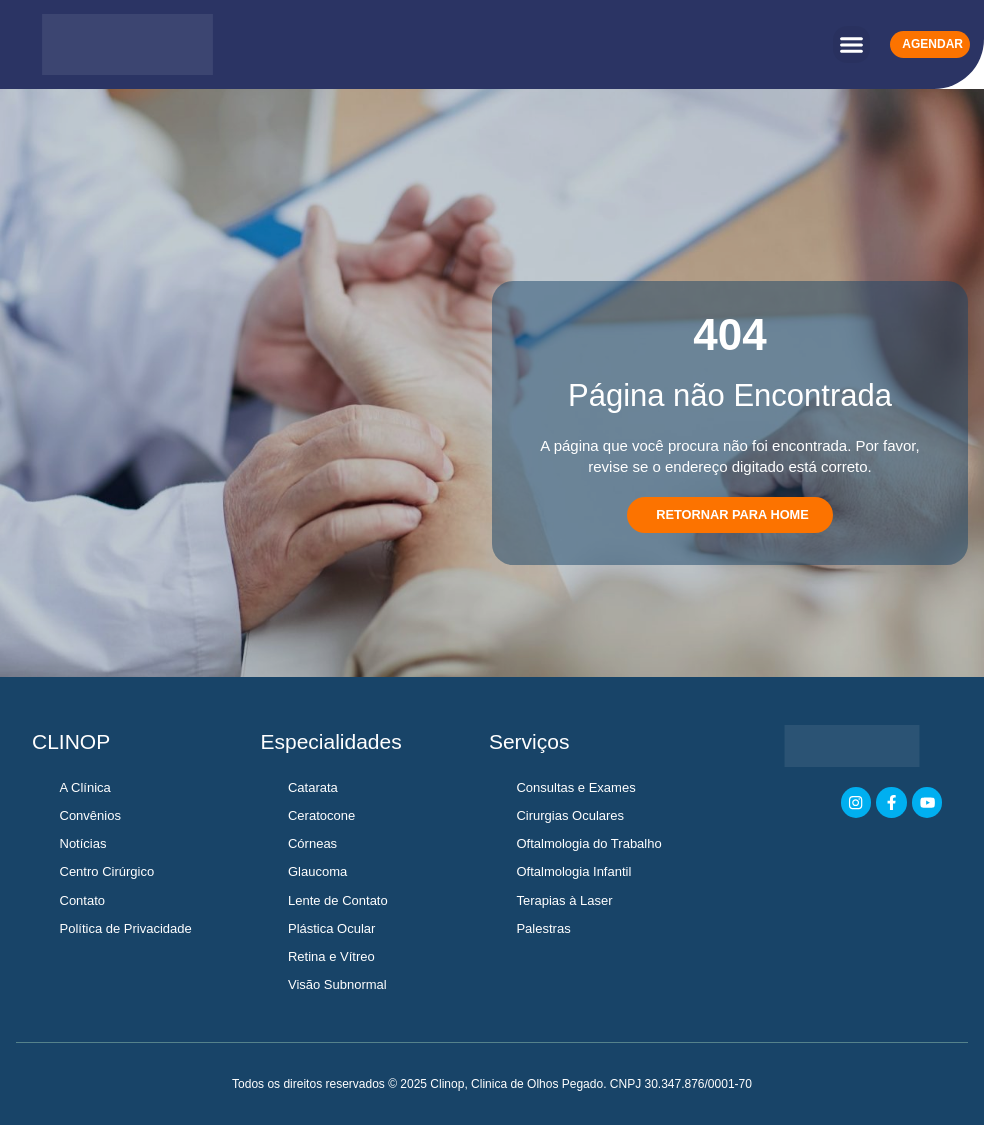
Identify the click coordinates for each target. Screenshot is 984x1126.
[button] (852, 45)
